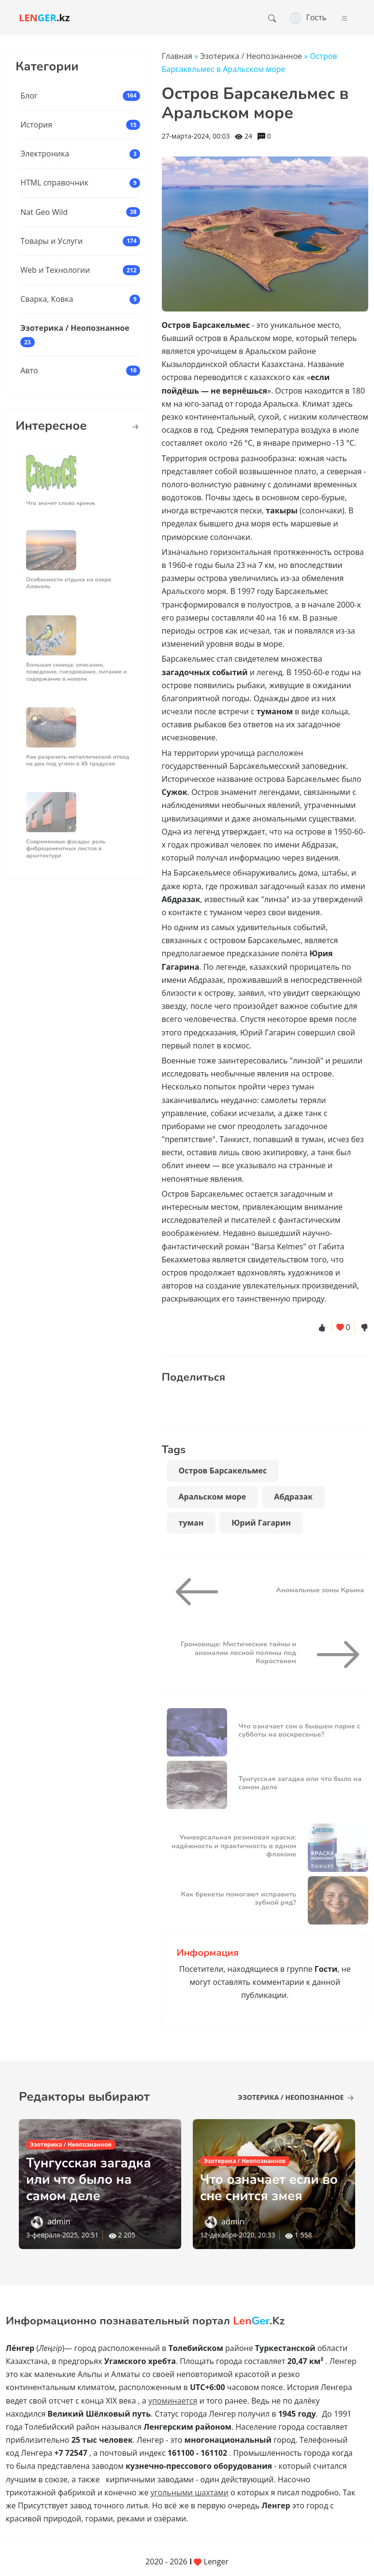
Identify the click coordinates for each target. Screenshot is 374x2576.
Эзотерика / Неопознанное (74, 328)
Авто (29, 370)
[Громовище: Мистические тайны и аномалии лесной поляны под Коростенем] (334, 1654)
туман (191, 1522)
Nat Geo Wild (44, 212)
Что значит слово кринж (65, 497)
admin (58, 2221)
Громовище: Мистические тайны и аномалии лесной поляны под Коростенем (238, 1652)
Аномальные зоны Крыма (320, 1590)
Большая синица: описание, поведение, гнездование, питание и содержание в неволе (77, 665)
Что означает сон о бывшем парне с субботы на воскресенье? (299, 1730)
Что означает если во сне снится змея (271, 2187)
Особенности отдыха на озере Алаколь (71, 576)
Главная (177, 56)
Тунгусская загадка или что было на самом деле (300, 1783)
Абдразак (293, 1496)
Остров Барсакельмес (223, 1470)
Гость (308, 17)
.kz (44, 17)
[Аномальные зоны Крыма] (200, 1592)
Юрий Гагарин (261, 1522)
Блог (28, 95)
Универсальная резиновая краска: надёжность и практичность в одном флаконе (234, 1845)
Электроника (44, 153)
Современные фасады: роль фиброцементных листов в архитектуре (69, 843)
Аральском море (212, 1496)
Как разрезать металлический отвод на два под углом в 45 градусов (78, 754)
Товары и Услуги (51, 241)
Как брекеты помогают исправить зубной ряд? (238, 1898)
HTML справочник (54, 182)
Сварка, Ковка (46, 299)
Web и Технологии (55, 270)
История (36, 124)
